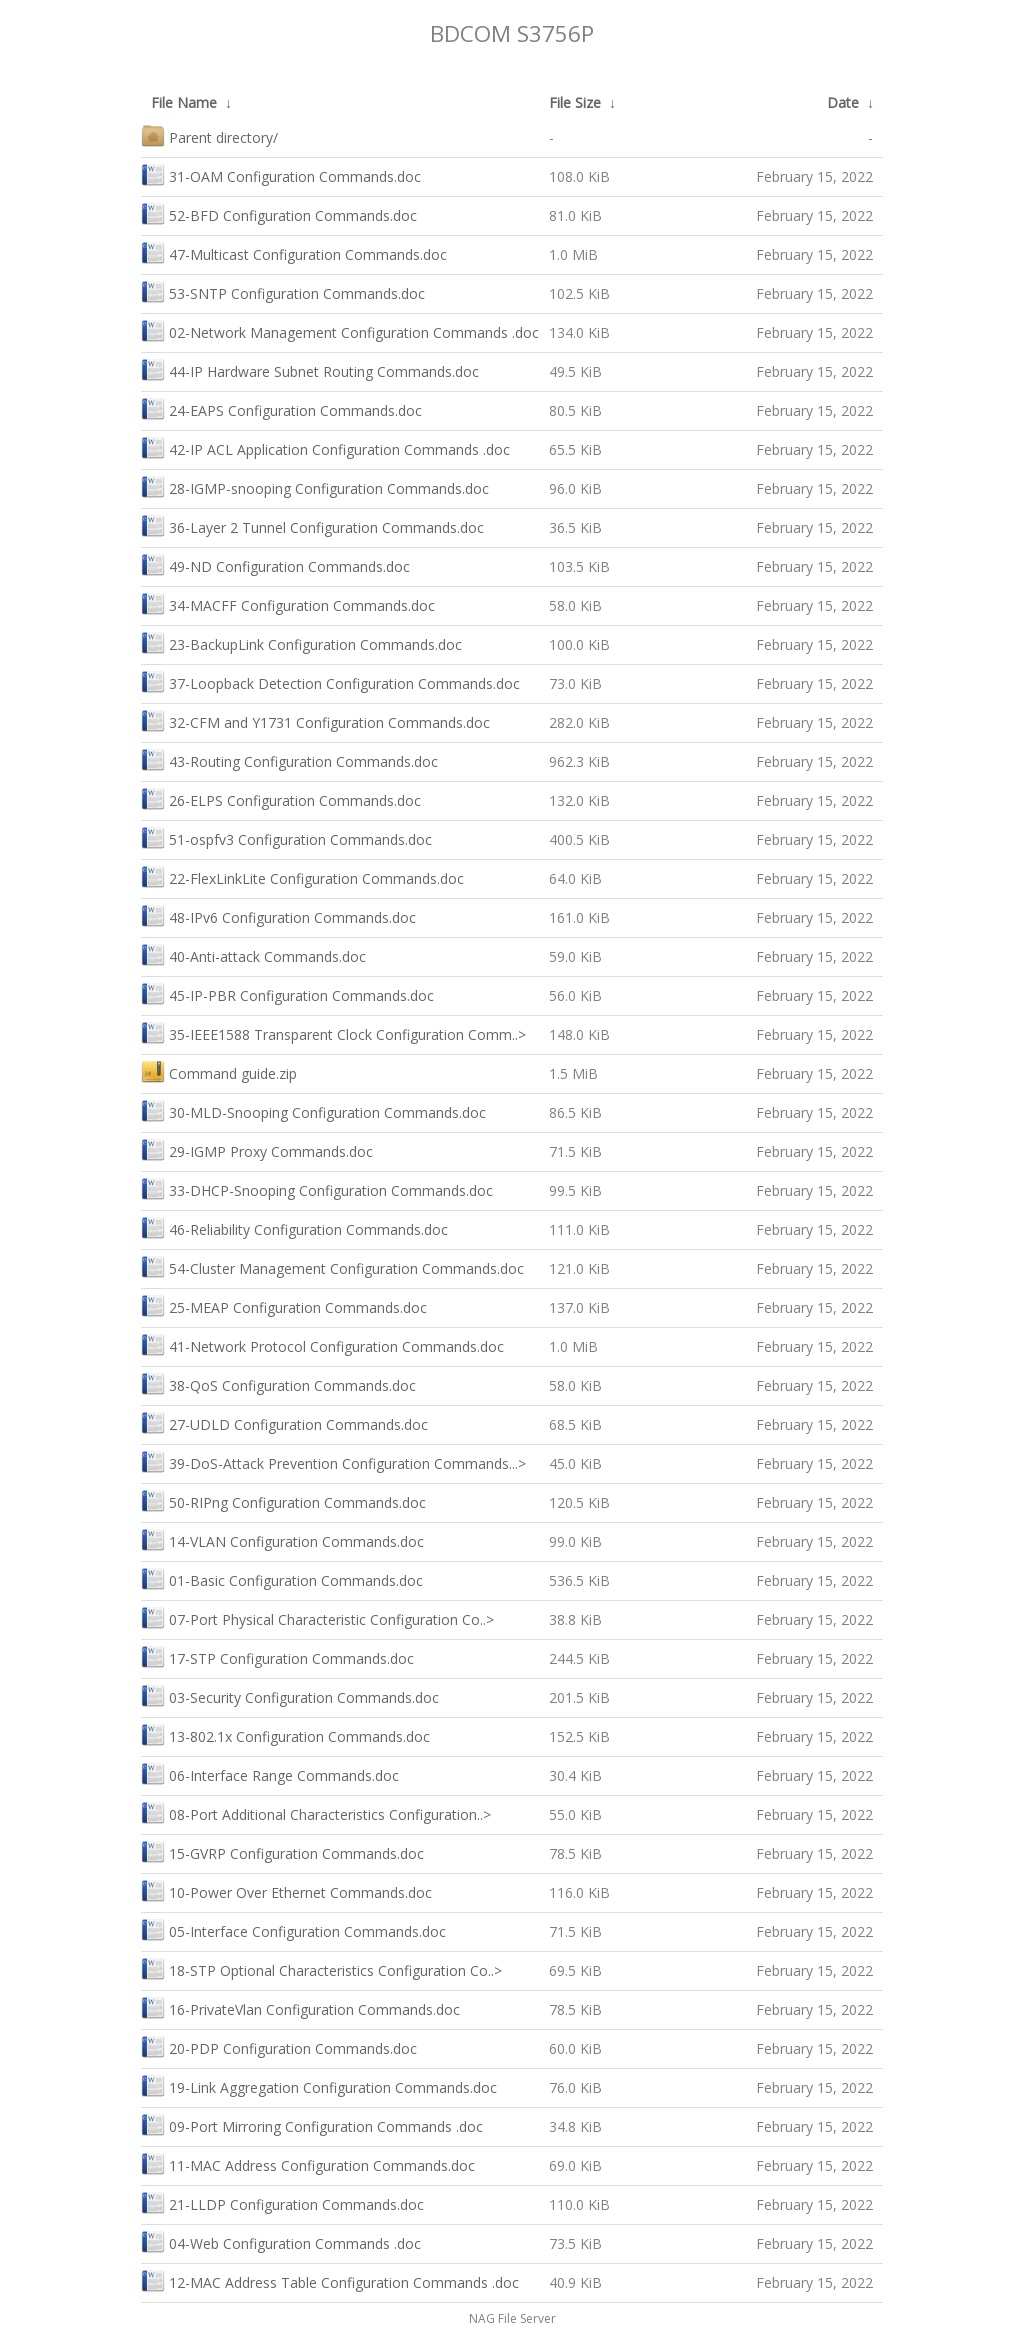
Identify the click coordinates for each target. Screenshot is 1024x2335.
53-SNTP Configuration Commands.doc (283, 291)
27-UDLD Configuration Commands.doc (284, 1422)
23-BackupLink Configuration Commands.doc (301, 642)
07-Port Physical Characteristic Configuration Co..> (317, 1617)
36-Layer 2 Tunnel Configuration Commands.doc (312, 525)
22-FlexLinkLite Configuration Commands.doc (302, 876)
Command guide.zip (219, 1071)
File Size (575, 102)
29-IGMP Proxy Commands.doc (257, 1149)
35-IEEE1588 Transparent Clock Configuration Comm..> (333, 1032)
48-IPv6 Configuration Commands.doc (278, 915)
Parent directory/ (209, 135)
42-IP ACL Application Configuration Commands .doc (325, 447)
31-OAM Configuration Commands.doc (281, 174)
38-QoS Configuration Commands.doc (278, 1383)
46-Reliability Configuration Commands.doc (294, 1227)
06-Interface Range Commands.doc (270, 1773)
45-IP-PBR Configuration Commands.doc (287, 993)
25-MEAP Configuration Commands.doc (284, 1305)
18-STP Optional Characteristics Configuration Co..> (321, 1968)
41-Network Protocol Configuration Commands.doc (322, 1344)
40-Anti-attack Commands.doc (253, 954)
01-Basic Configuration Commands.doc (282, 1578)
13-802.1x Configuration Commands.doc (285, 1734)
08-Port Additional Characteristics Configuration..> (316, 1812)
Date (843, 102)
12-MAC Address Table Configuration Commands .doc (330, 2280)
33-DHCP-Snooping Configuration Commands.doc (317, 1188)
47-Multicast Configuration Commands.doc (294, 252)
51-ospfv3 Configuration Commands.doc (286, 837)
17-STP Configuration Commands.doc (277, 1656)
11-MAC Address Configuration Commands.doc (308, 2163)
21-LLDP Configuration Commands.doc (282, 2202)
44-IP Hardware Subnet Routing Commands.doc (310, 369)
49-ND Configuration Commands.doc (275, 564)
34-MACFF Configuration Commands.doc (288, 603)
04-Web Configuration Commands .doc (281, 2241)
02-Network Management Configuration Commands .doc (340, 330)
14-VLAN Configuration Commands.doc (282, 1539)
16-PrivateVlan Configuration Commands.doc (300, 2007)
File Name (184, 102)
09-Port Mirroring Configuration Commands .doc (312, 2124)
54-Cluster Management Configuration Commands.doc (332, 1266)
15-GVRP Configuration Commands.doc (282, 1851)
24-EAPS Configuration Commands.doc (281, 408)
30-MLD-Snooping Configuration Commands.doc (313, 1110)
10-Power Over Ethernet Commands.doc (286, 1890)
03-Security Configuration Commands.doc (290, 1695)
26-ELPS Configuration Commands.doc (281, 798)
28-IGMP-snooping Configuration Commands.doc (315, 486)
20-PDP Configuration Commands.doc (279, 2046)
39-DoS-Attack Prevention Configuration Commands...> (333, 1461)
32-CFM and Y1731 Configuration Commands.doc (315, 720)
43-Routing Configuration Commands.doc (289, 759)
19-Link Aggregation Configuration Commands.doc (319, 2085)
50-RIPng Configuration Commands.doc (283, 1500)
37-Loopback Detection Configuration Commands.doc (330, 681)
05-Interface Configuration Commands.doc (293, 1929)
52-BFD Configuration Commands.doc (279, 213)
